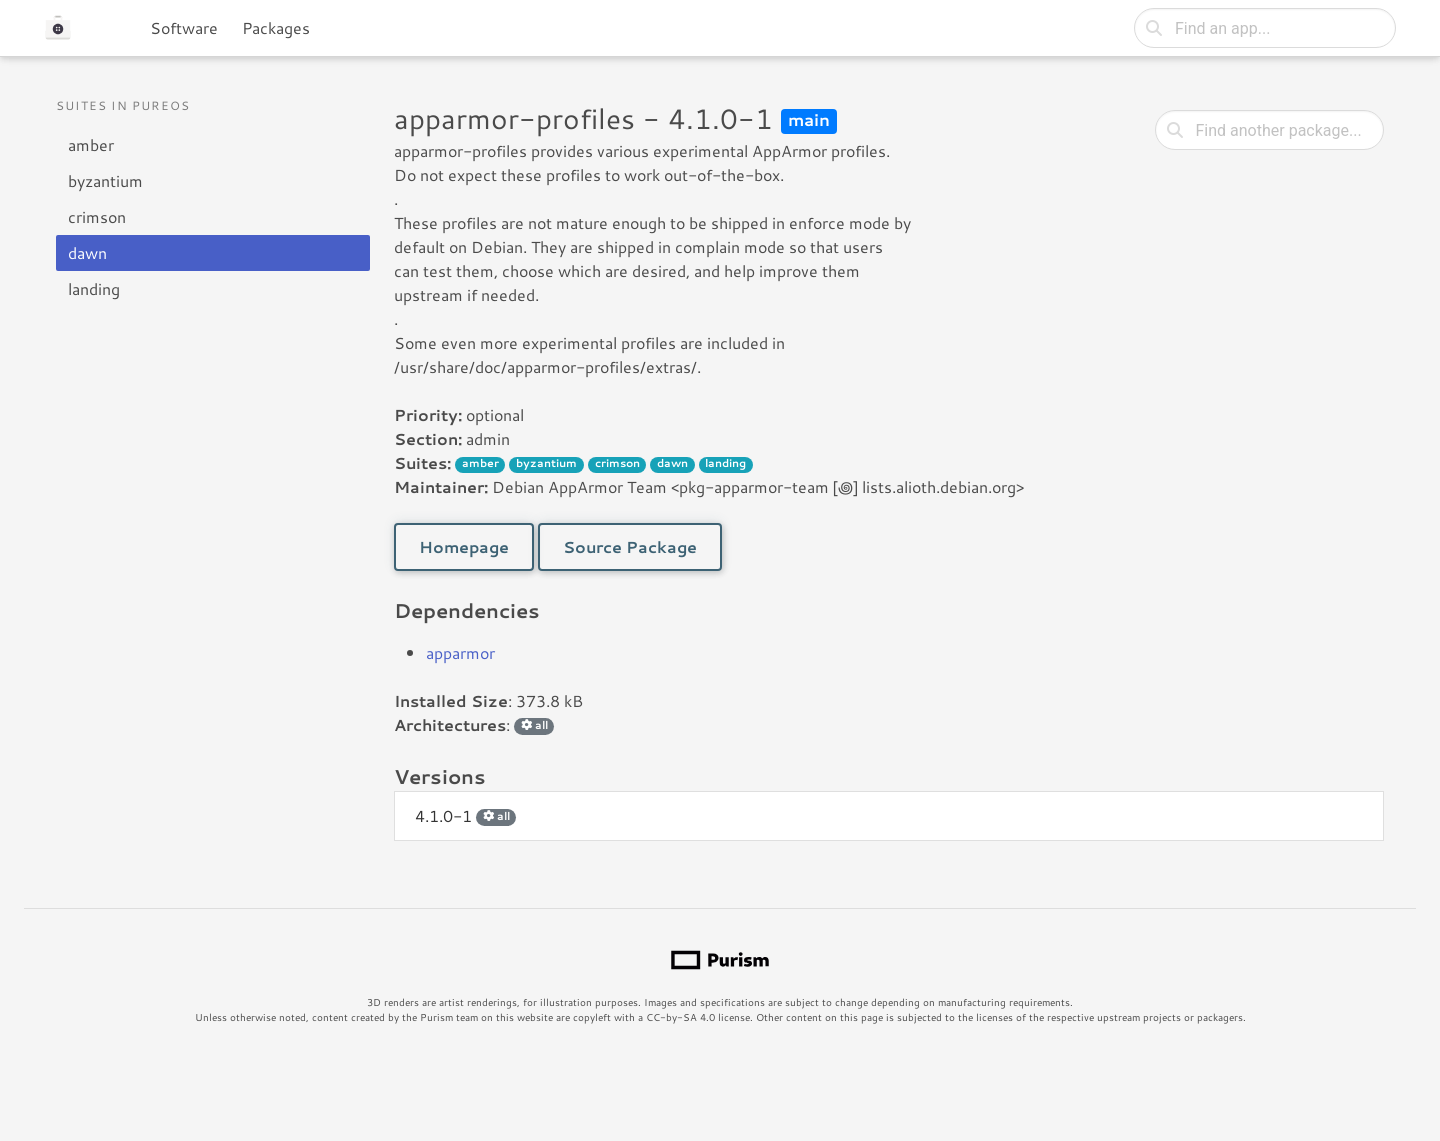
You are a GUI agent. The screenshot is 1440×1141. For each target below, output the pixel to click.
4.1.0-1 (465, 815)
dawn (87, 252)
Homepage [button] (464, 546)
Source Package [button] (630, 546)
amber (91, 144)
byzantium (105, 180)
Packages (276, 27)
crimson (97, 216)
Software (184, 27)
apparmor (460, 652)
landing (94, 288)
